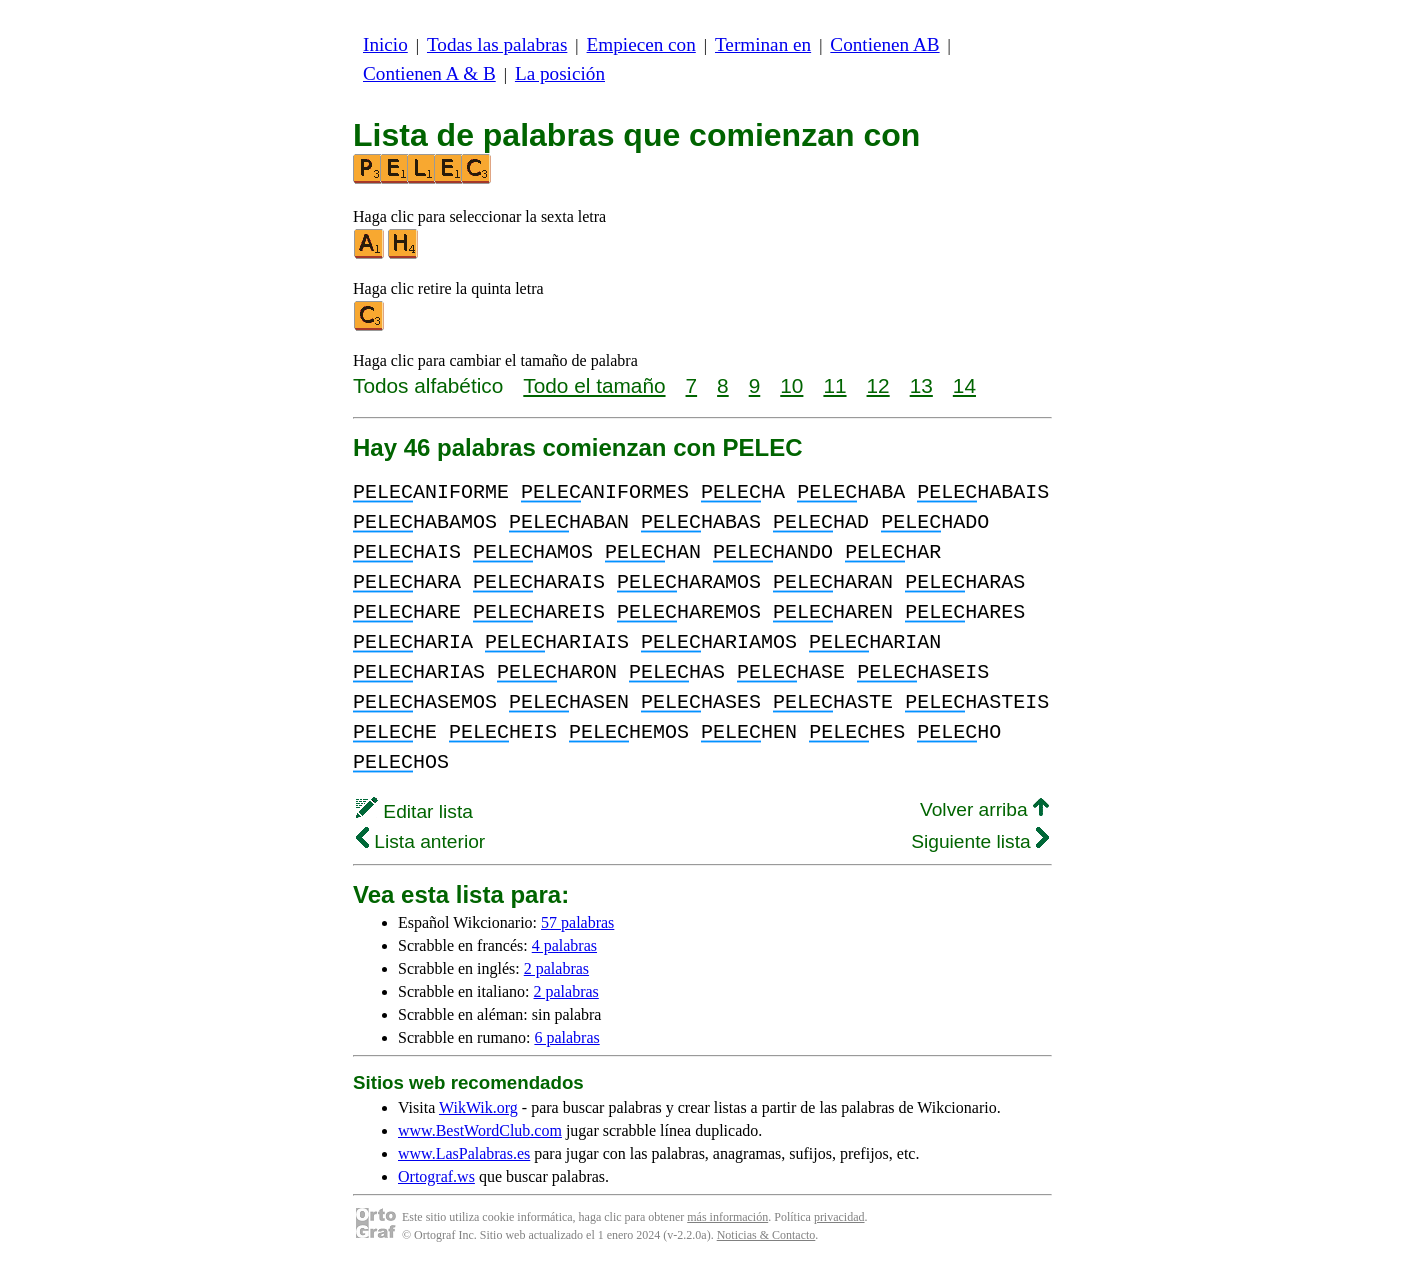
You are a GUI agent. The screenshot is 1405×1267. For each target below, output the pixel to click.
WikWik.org (478, 1107)
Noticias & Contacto (766, 1235)
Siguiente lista (980, 841)
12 (878, 385)
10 (791, 385)
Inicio (385, 44)
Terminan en (763, 44)
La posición (560, 73)
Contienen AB (884, 44)
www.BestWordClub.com (480, 1130)
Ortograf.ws (436, 1176)
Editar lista (414, 811)
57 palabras (577, 922)
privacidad (839, 1217)
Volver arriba (984, 809)
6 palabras (566, 1037)
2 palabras (556, 968)
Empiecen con (641, 44)
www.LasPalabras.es (464, 1153)
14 (964, 385)
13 (921, 385)
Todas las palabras (497, 44)
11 (834, 385)
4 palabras (564, 945)
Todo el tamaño (594, 385)
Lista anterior (420, 841)
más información (727, 1217)
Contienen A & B (429, 73)
